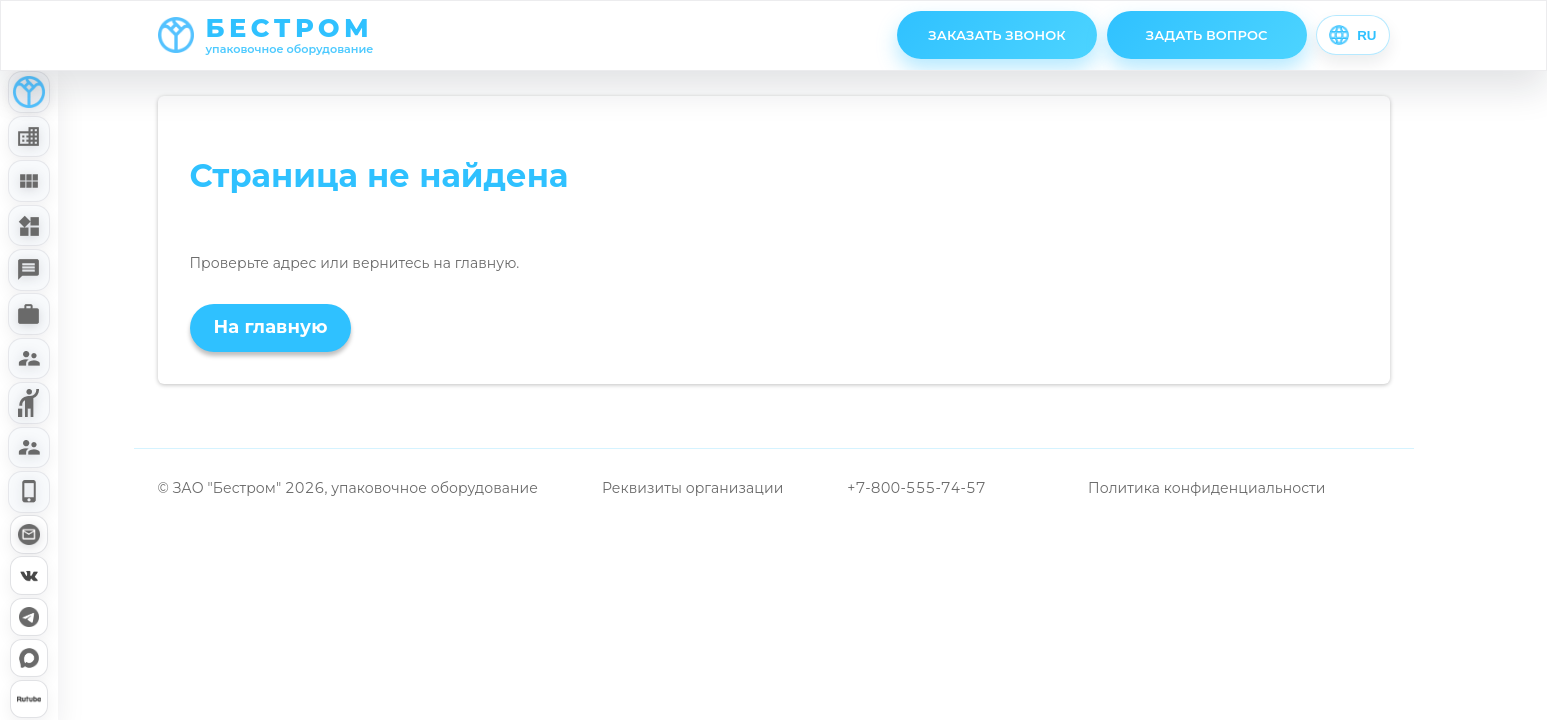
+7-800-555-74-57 (916, 488)
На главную (271, 327)
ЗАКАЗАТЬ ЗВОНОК (997, 35)
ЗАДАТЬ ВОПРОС (1207, 35)
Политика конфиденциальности (1206, 488)
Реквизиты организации (692, 488)
